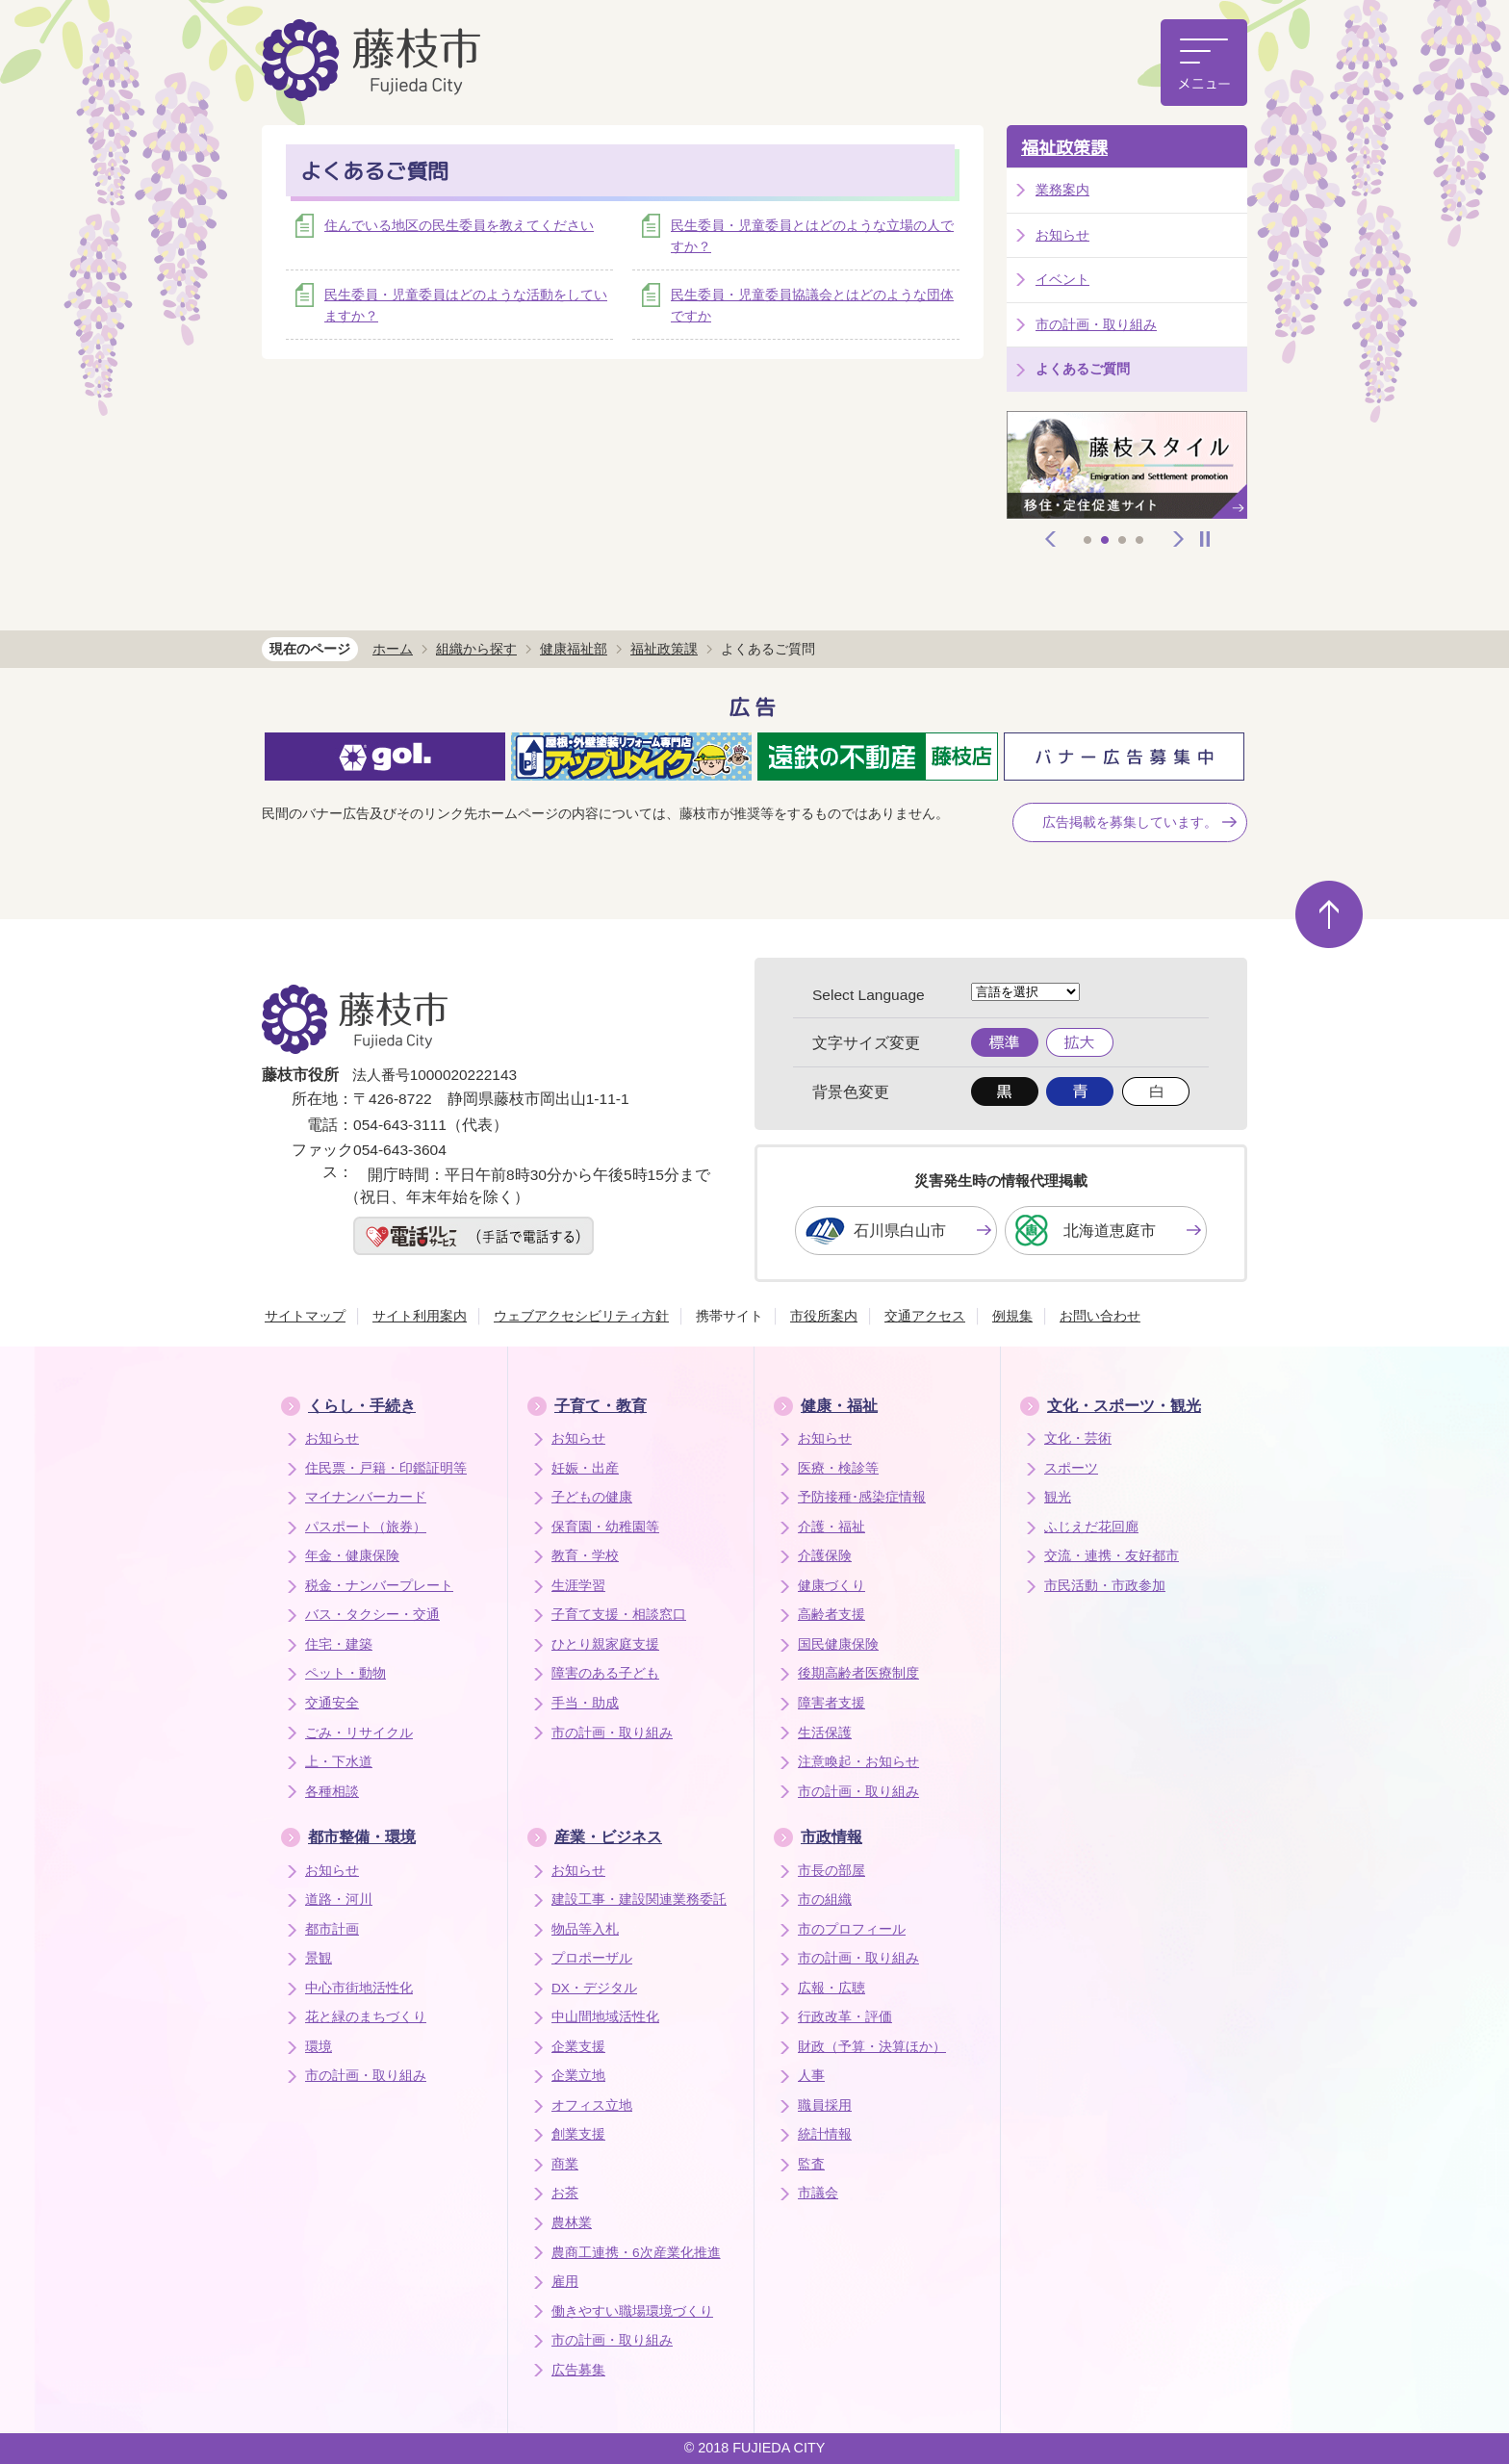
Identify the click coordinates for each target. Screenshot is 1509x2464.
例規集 (1012, 1315)
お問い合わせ (1100, 1315)
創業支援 (578, 2134)
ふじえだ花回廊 (1091, 1527)
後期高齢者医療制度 (858, 1673)
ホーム (392, 648)
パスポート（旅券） (365, 1527)
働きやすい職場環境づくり (632, 2311)
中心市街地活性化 (359, 1988)
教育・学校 (585, 1556)
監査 (811, 2164)
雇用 (564, 2281)
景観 (318, 1958)
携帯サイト (729, 1315)
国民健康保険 (838, 1644)
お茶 (564, 2193)
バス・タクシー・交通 (372, 1614)
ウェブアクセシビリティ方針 (581, 1315)
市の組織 (825, 1899)
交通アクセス (924, 1315)
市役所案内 (823, 1315)
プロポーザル (591, 1958)
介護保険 (825, 1556)
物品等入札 (585, 1929)
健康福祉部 (573, 648)
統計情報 (825, 2134)
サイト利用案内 (419, 1315)
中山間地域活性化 (605, 2017)
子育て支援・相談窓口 (618, 1614)
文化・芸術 (1078, 1438)
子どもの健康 (591, 1497)
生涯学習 (578, 1585)
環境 (318, 2047)
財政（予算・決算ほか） (872, 2047)
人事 (811, 2075)
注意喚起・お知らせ (858, 1762)
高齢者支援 (831, 1614)
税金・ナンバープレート (379, 1585)
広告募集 (578, 2370)
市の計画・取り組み (1096, 324)
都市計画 (332, 1929)
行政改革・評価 (845, 2017)
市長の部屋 (831, 1870)
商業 (564, 2164)
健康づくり (831, 1585)
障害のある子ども (605, 1673)
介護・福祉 (831, 1527)
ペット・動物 (345, 1673)
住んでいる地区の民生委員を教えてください (459, 225)
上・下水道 (338, 1762)
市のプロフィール (852, 1929)
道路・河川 (338, 1899)
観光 (1057, 1497)
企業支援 (578, 2047)
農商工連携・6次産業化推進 (636, 2253)
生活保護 (825, 1733)
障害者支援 (831, 1703)
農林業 (571, 2223)
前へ (1051, 539)
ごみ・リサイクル (359, 1733)
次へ (1179, 539)
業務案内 (1062, 189)
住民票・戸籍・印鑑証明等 (386, 1468)
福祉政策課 (1064, 148)
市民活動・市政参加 (1104, 1585)
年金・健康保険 (352, 1556)
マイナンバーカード (365, 1497)
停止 (1205, 539)
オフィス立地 (591, 2105)
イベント (1062, 279)
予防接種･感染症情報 (862, 1497)
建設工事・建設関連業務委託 (639, 1899)
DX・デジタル (594, 1988)
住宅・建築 (338, 1644)
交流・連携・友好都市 (1111, 1556)
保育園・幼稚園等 (605, 1527)
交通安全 (332, 1703)
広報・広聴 (831, 1988)
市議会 (818, 2193)
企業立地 (578, 2075)
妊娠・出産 (585, 1468)
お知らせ (1062, 235)
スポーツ (1071, 1468)
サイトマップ (305, 1315)
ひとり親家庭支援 (605, 1644)
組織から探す (476, 648)
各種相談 (332, 1791)
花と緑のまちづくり (365, 2017)
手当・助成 (585, 1703)
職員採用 (825, 2105)
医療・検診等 (838, 1468)
